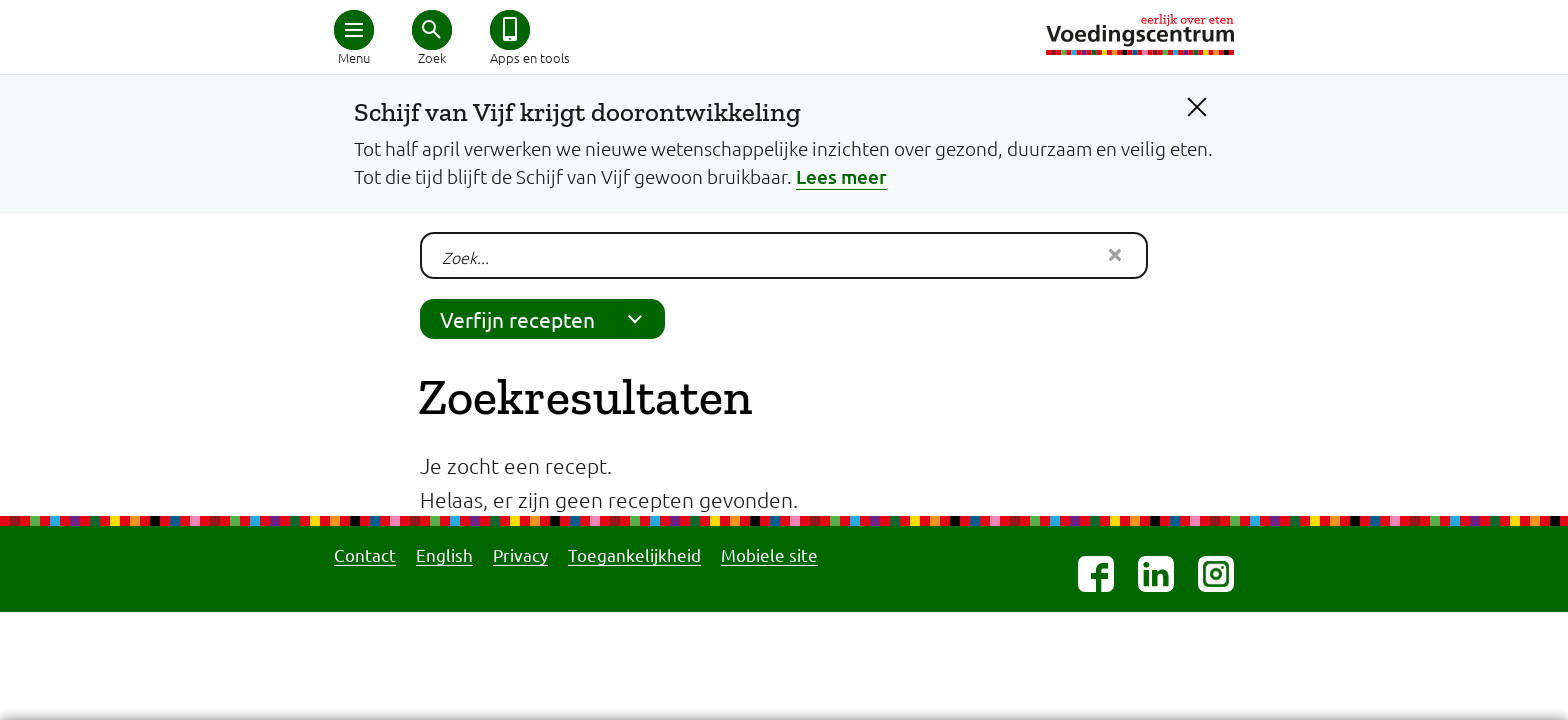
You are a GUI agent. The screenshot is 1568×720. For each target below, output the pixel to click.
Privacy (520, 554)
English (444, 554)
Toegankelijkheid (634, 554)
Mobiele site (769, 554)
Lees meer (841, 176)
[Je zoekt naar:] (784, 255)
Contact (365, 554)
